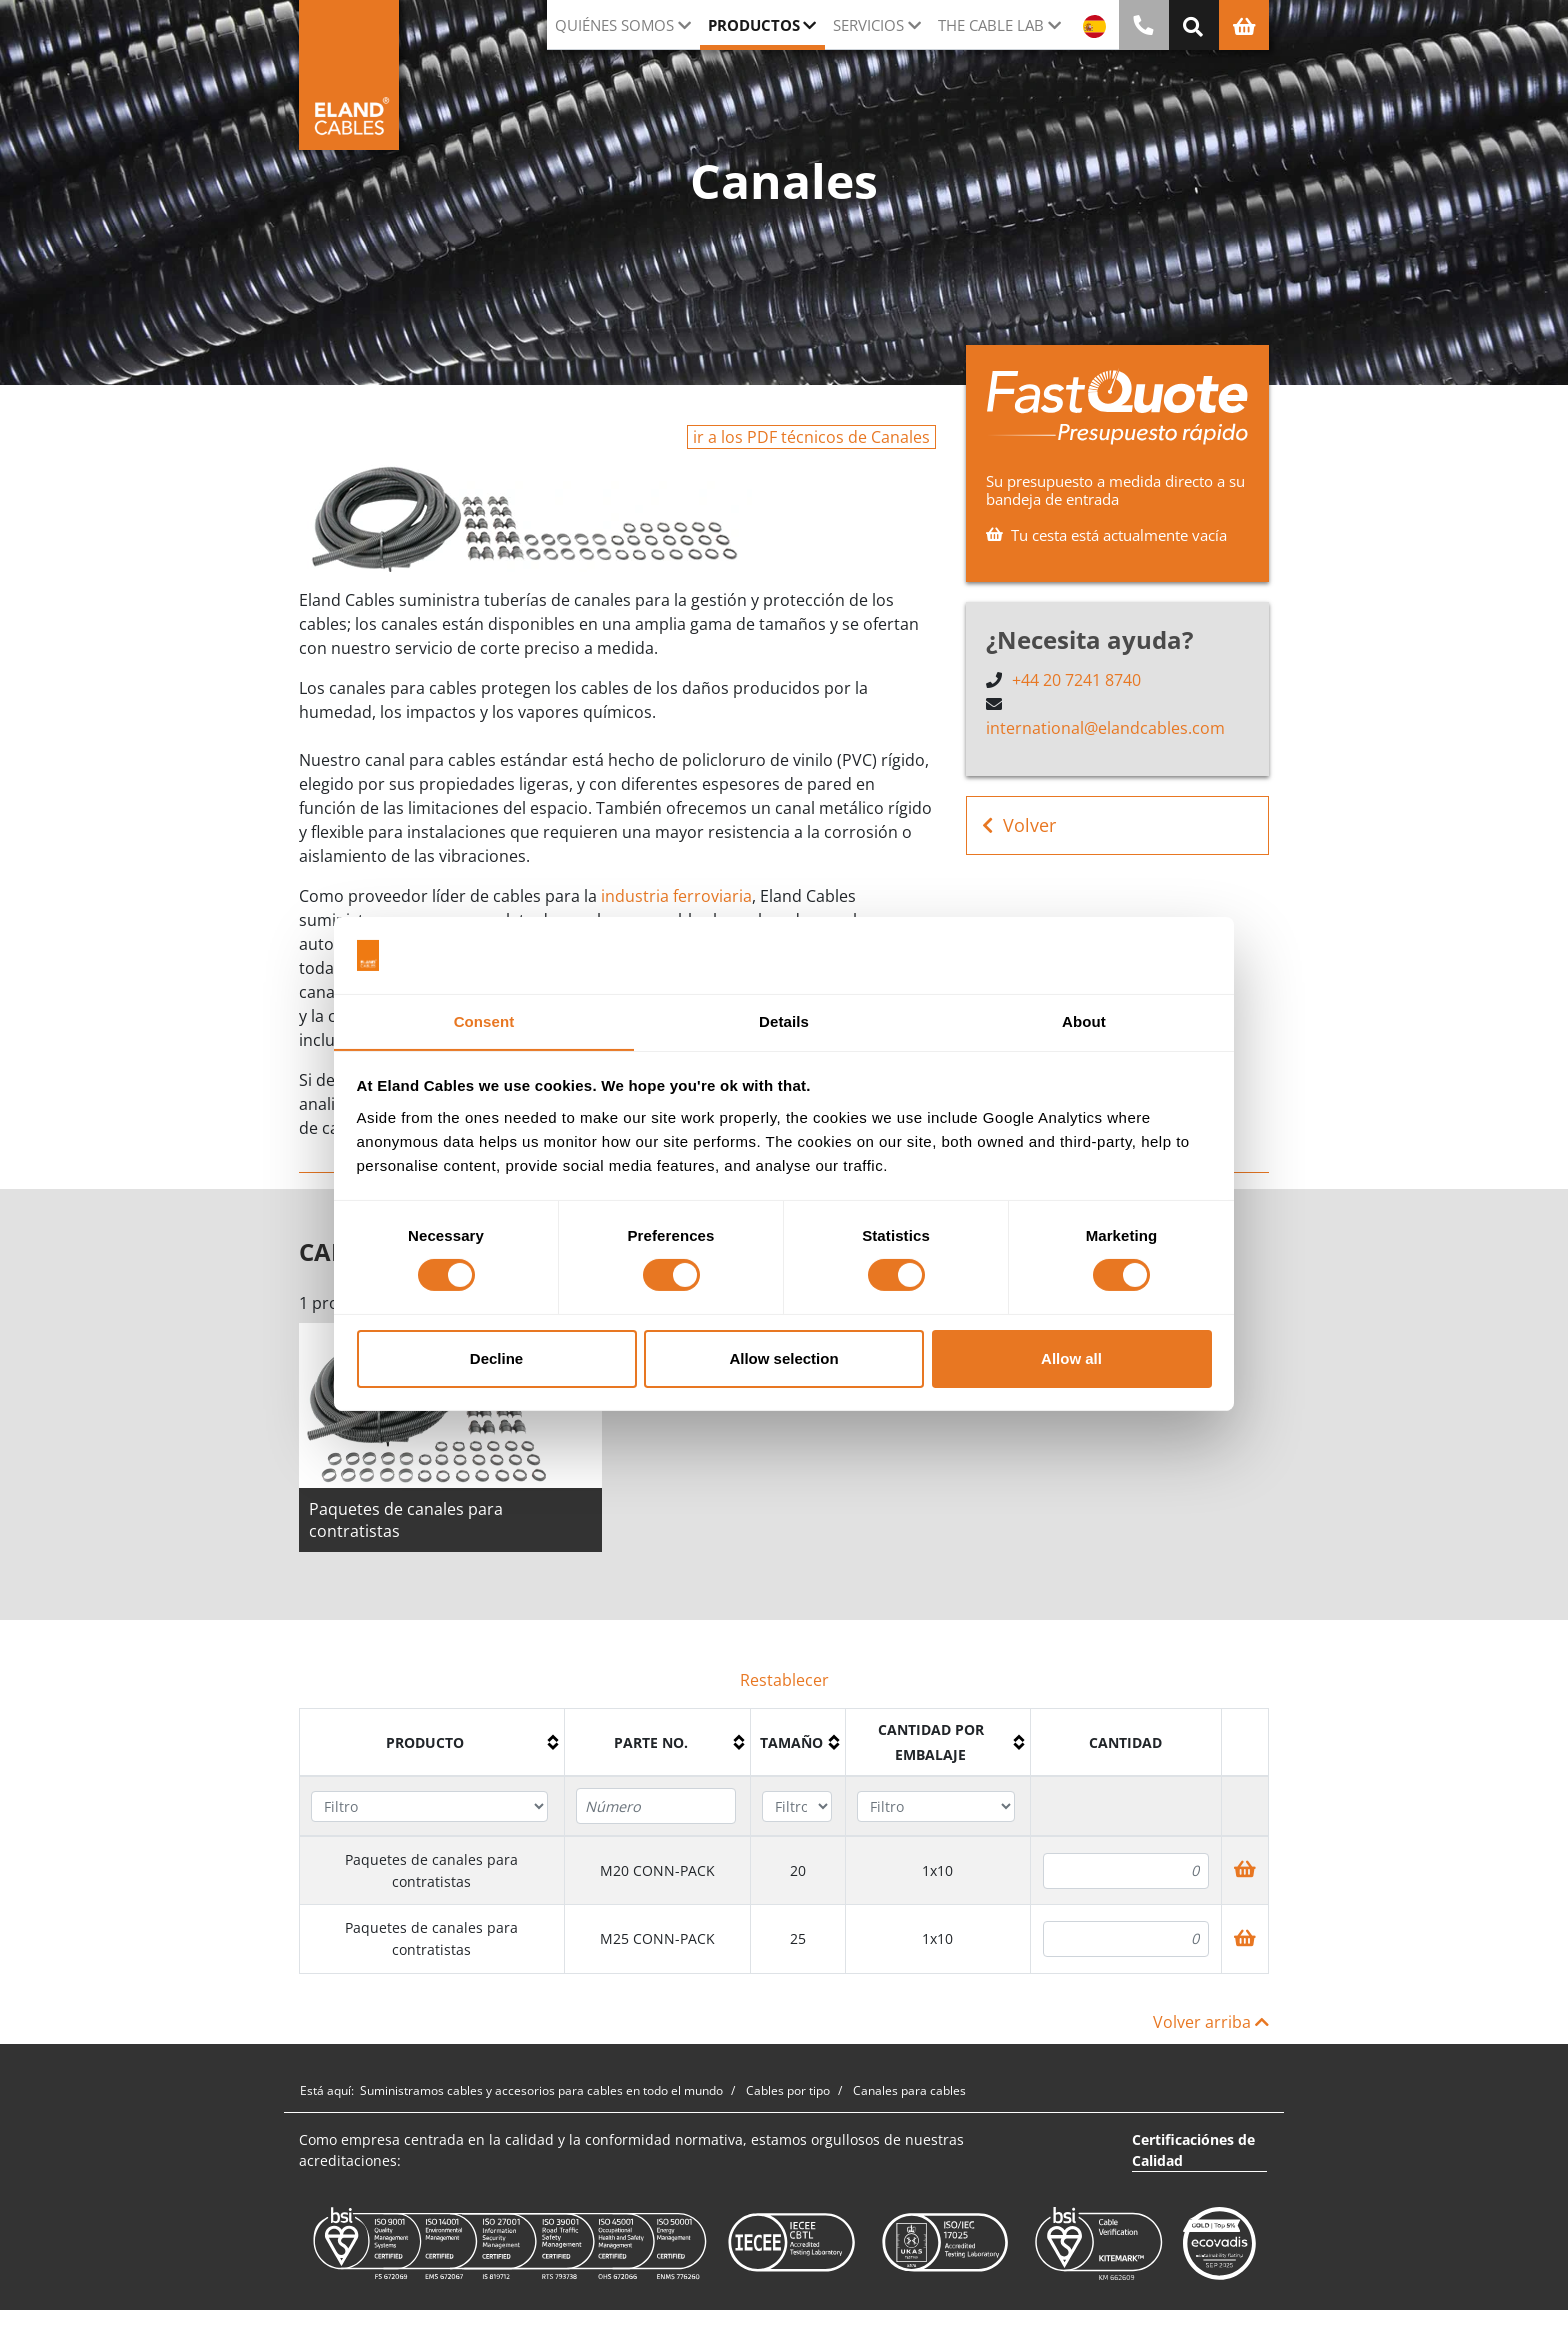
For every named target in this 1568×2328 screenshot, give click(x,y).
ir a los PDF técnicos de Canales (811, 437)
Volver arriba (1211, 2022)
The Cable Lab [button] (991, 25)
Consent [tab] (484, 1020)
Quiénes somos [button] (614, 25)
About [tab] (1084, 1020)
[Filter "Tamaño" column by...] (797, 1806)
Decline (496, 1358)
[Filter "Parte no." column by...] (655, 1806)
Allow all (1071, 1358)
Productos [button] (754, 25)
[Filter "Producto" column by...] (429, 1806)
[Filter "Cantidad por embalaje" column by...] (936, 1806)
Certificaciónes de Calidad (1193, 2150)
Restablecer (784, 1680)
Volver (1019, 825)
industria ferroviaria (676, 896)
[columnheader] (432, 1743)
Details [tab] (784, 1020)
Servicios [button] (868, 25)
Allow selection (783, 1358)
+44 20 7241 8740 (1076, 680)
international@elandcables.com (1105, 728)
